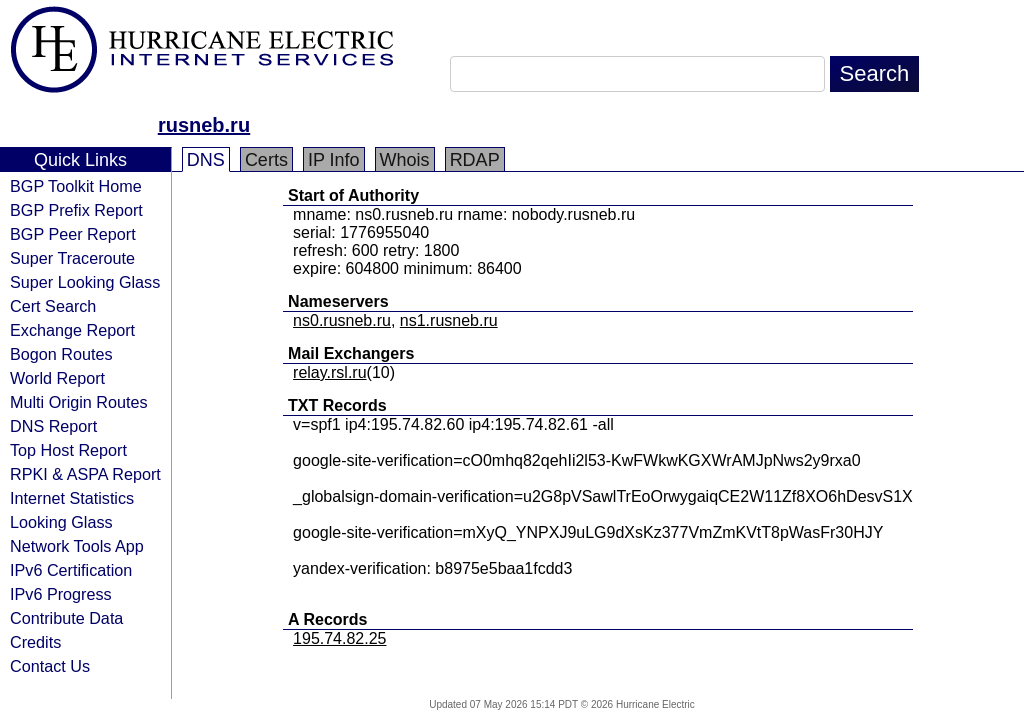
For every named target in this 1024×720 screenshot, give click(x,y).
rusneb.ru (204, 125)
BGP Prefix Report (76, 210)
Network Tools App (77, 546)
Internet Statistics (72, 498)
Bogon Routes (61, 354)
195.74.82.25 (339, 638)
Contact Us (50, 666)
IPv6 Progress (61, 594)
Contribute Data (66, 618)
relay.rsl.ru (330, 372)
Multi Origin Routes (79, 402)
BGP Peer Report (73, 234)
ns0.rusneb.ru (342, 320)
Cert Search (53, 306)
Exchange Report (72, 330)
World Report (57, 378)
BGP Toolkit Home (76, 186)
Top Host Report (68, 450)
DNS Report (53, 426)
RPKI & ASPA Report (85, 474)
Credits (35, 642)
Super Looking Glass (85, 282)
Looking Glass (61, 522)
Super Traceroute (72, 258)
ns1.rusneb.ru (449, 320)
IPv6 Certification (71, 570)
